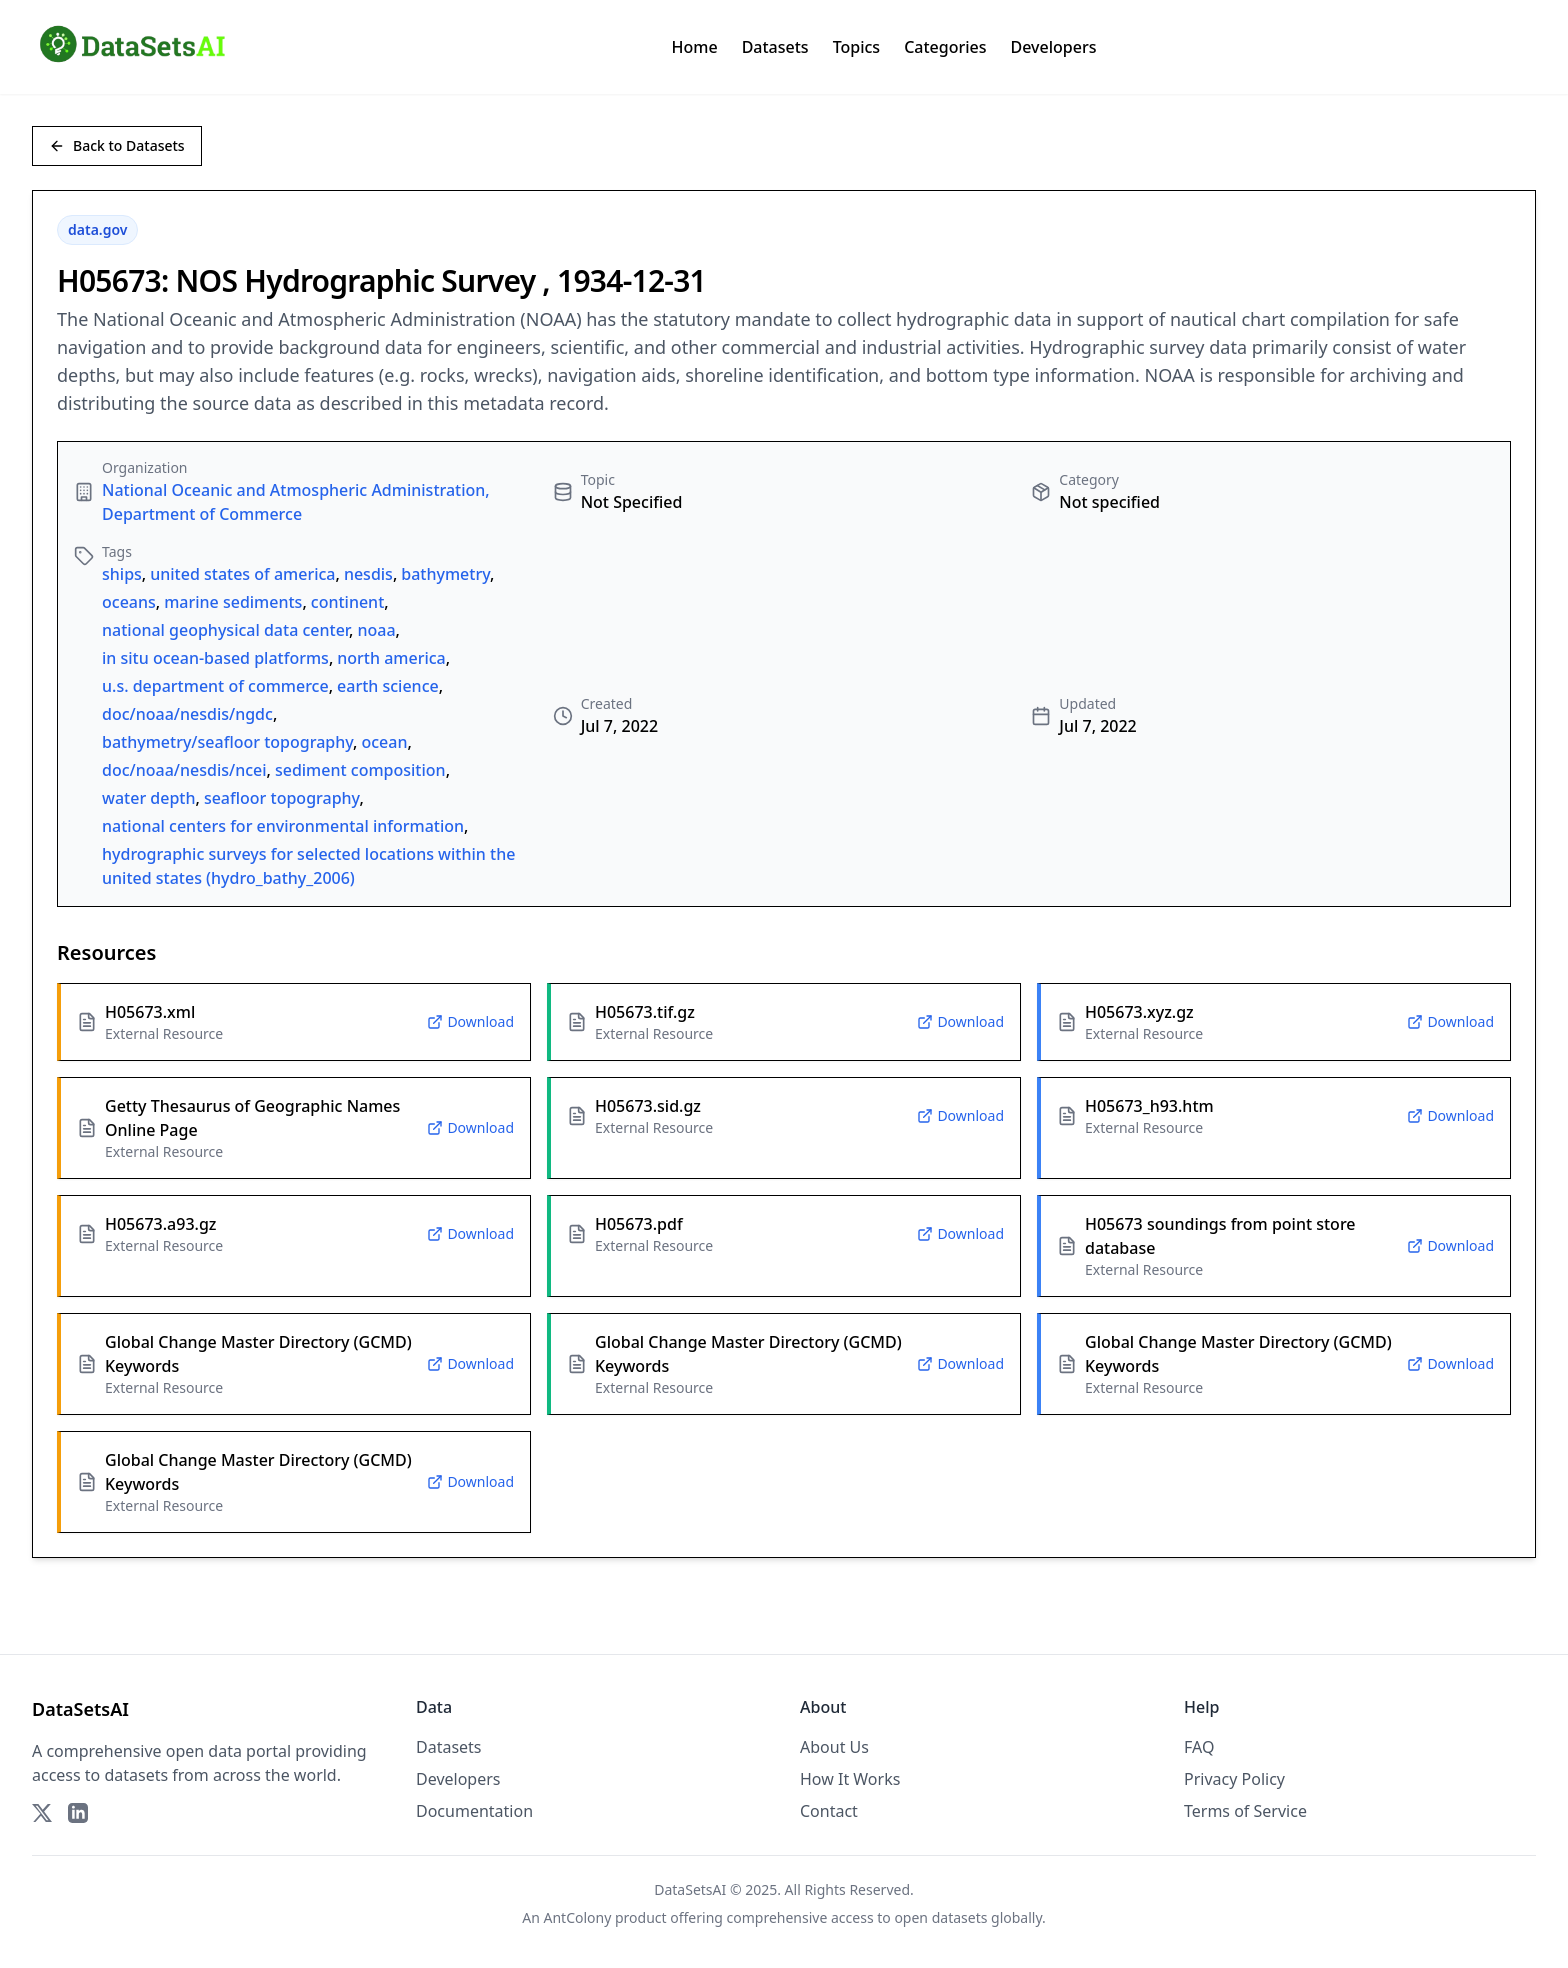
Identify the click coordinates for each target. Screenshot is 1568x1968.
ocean (384, 742)
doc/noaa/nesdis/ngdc (187, 714)
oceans (129, 602)
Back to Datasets (117, 145)
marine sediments (233, 602)
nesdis (368, 574)
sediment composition (360, 770)
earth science (388, 686)
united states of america (242, 574)
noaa (376, 630)
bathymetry (445, 574)
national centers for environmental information (283, 826)
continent (348, 602)
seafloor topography (282, 798)
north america (391, 658)
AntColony (578, 1917)
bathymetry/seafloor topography (227, 742)
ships (122, 574)
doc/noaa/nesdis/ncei (184, 770)
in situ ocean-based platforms (215, 658)
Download (470, 1021)
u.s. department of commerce (215, 686)
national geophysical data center (225, 630)
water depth (149, 798)
